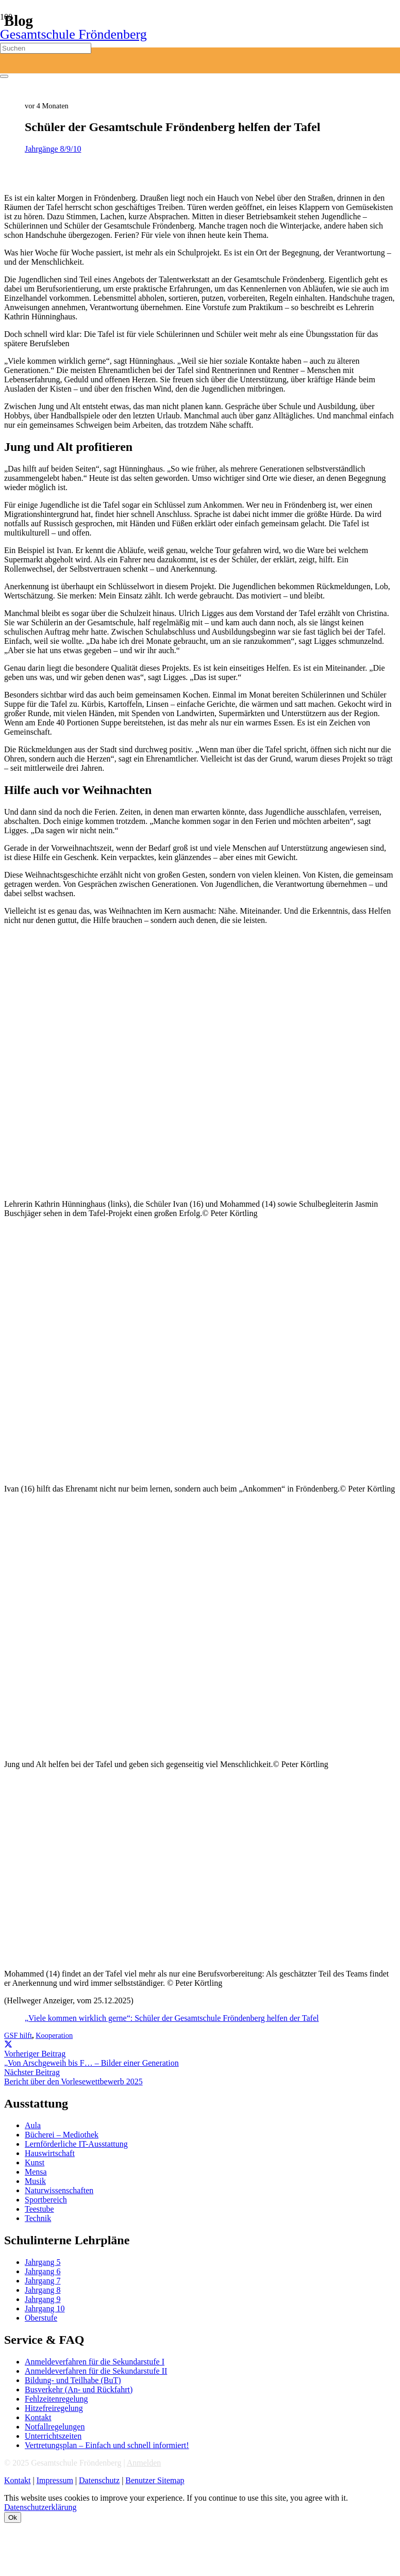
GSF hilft (18, 2035)
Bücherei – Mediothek (61, 2134)
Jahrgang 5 (42, 2262)
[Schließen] (4, 76)
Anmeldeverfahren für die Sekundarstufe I (94, 2361)
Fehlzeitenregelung (56, 2398)
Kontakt (38, 2417)
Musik (35, 2181)
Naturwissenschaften (59, 2190)
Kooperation (54, 2035)
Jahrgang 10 (44, 2308)
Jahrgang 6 (42, 2271)
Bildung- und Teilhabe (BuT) (73, 2380)
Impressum (55, 2480)
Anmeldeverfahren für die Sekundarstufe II (96, 2371)
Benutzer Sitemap (154, 2480)
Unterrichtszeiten (53, 2436)
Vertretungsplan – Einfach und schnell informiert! (107, 2445)
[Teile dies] (8, 2044)
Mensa (36, 2171)
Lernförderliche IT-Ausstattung (76, 2144)
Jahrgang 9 (42, 2299)
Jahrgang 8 (42, 2290)
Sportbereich (46, 2199)
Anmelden (144, 2462)
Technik (38, 2218)
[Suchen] (45, 48)
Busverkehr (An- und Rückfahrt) (78, 2389)
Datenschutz (99, 2480)
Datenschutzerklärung (40, 2507)
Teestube (39, 2209)
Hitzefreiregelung (54, 2408)
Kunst (34, 2162)
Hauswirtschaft (50, 2153)
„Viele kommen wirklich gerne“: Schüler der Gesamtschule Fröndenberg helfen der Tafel (172, 2018)
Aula (33, 2125)
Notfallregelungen (55, 2426)
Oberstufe (41, 2317)
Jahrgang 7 (42, 2280)
